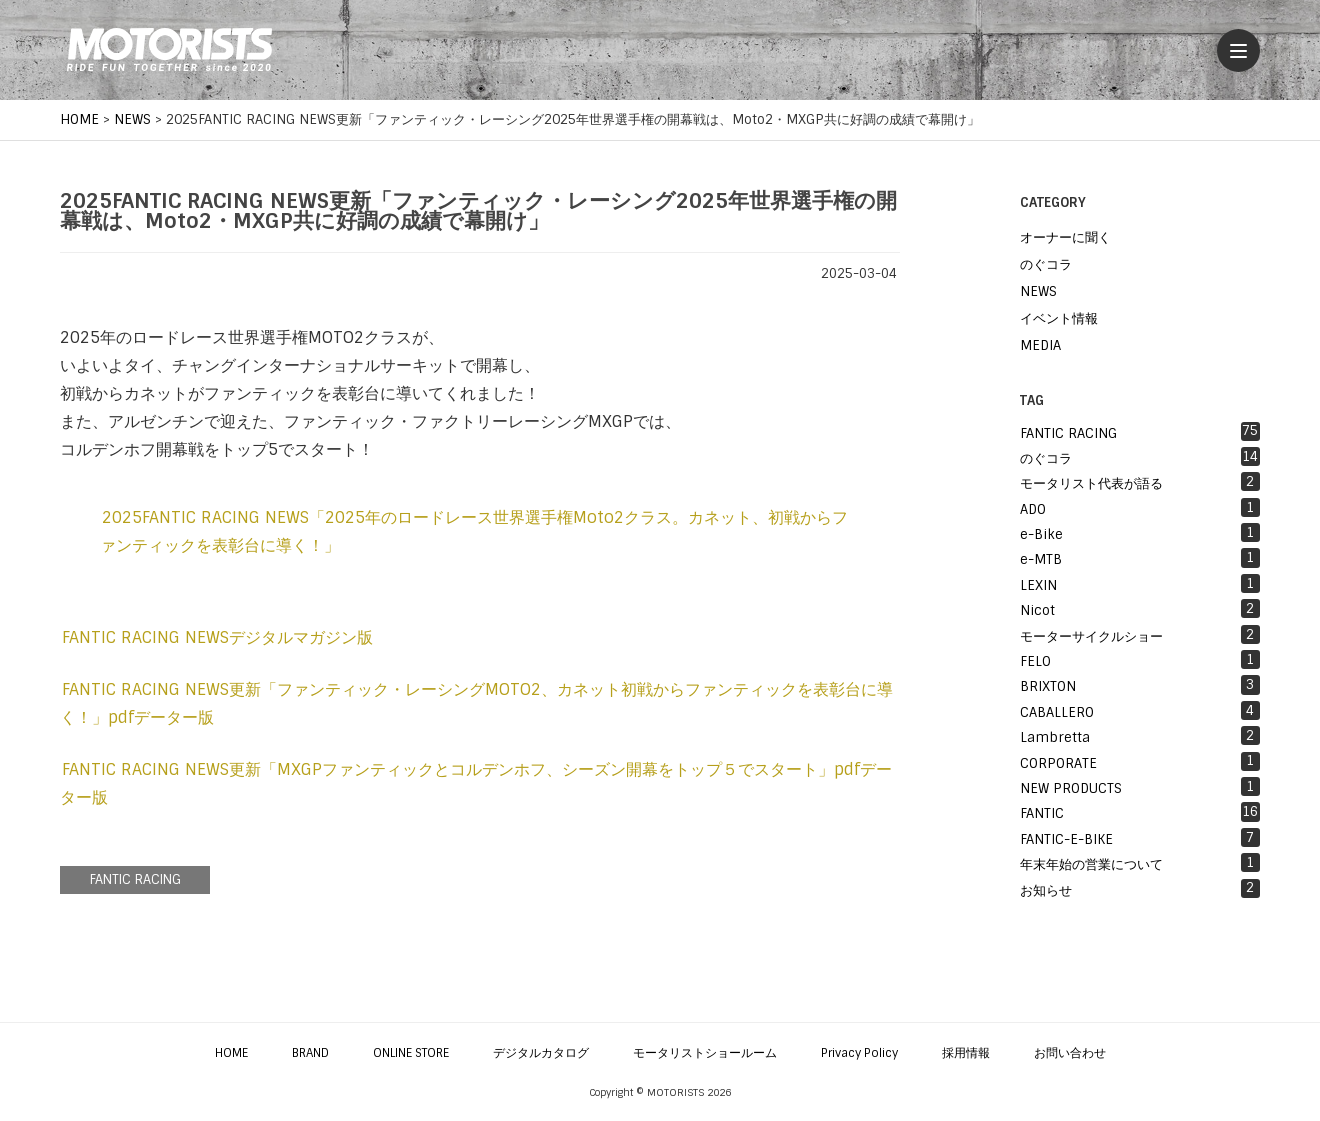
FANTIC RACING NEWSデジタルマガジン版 (217, 637)
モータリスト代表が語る (1140, 482)
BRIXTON (1140, 685)
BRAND (310, 1053)
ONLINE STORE (411, 1053)
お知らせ (1140, 889)
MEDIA (1040, 345)
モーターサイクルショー (1140, 635)
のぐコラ (1046, 264)
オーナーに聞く (1065, 237)
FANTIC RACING (135, 879)
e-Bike (1140, 533)
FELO (1140, 660)
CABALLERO (1140, 711)
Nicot (1140, 609)
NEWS (1038, 291)
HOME (231, 1053)
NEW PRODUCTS (1140, 787)
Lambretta (1140, 736)
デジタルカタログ (541, 1053)
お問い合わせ (1070, 1053)
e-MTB (1140, 558)
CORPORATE (1140, 762)
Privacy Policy (859, 1053)
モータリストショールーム (705, 1053)
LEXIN (1140, 584)
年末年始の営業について (1140, 863)
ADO (1140, 508)
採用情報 (966, 1053)
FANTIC (1140, 812)
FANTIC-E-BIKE (1140, 838)
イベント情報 (1059, 318)
